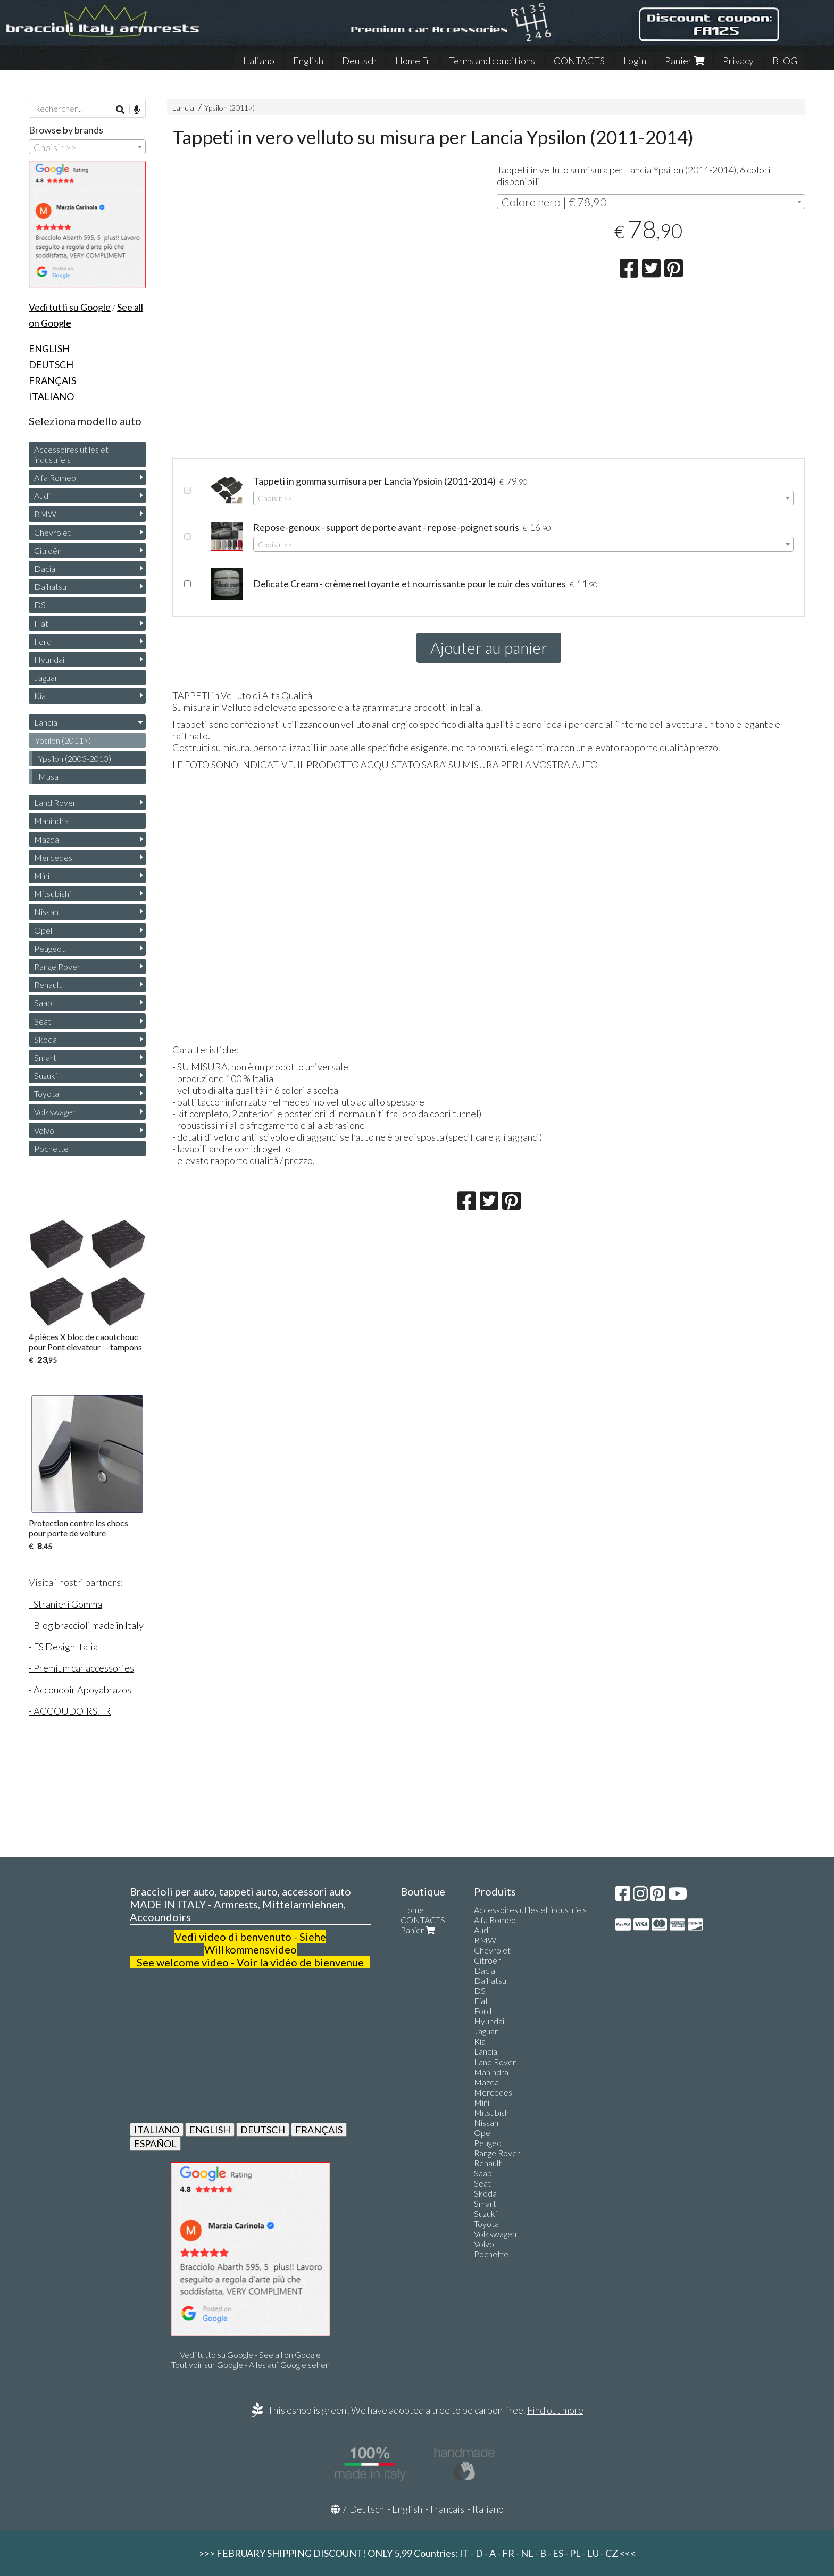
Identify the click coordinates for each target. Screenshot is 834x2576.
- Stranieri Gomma (65, 1604)
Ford (43, 641)
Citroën (48, 550)
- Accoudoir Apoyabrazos (80, 1690)
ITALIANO (156, 2129)
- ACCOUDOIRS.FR (70, 1711)
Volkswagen (55, 1112)
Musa (48, 776)
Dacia (44, 568)
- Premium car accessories (81, 1668)
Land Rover (55, 802)
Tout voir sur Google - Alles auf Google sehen (250, 2364)
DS (40, 605)
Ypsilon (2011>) (229, 107)
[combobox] (651, 201)
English (308, 61)
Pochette (51, 1148)
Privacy (738, 61)
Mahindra (51, 821)
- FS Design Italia (63, 1646)
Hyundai (49, 659)
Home (412, 1910)
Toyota (46, 1093)
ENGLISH (209, 2129)
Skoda (45, 1039)
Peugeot (49, 948)
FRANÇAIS (319, 2129)
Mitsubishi (52, 893)
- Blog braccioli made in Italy (86, 1625)
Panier (684, 61)
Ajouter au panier (488, 647)
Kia (40, 696)
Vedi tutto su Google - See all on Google (250, 2354)
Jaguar (46, 677)
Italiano (258, 61)
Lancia (183, 107)
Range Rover (57, 966)
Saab (43, 1003)
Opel (43, 930)
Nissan (46, 912)
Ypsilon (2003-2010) (74, 758)
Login (634, 61)
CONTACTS (579, 61)
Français (447, 2509)
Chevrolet (52, 532)
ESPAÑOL (155, 2143)
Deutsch (359, 61)
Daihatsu (50, 586)
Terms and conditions (492, 61)
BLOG (784, 61)
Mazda (46, 839)
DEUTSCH (262, 2129)
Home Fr (412, 61)
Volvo (44, 1130)
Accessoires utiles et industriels (71, 454)
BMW (45, 514)
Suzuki (45, 1075)
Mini (41, 875)
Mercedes (53, 857)
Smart (45, 1057)
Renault (48, 984)
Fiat (41, 623)
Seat (42, 1021)
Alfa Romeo (55, 477)
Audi (42, 496)
